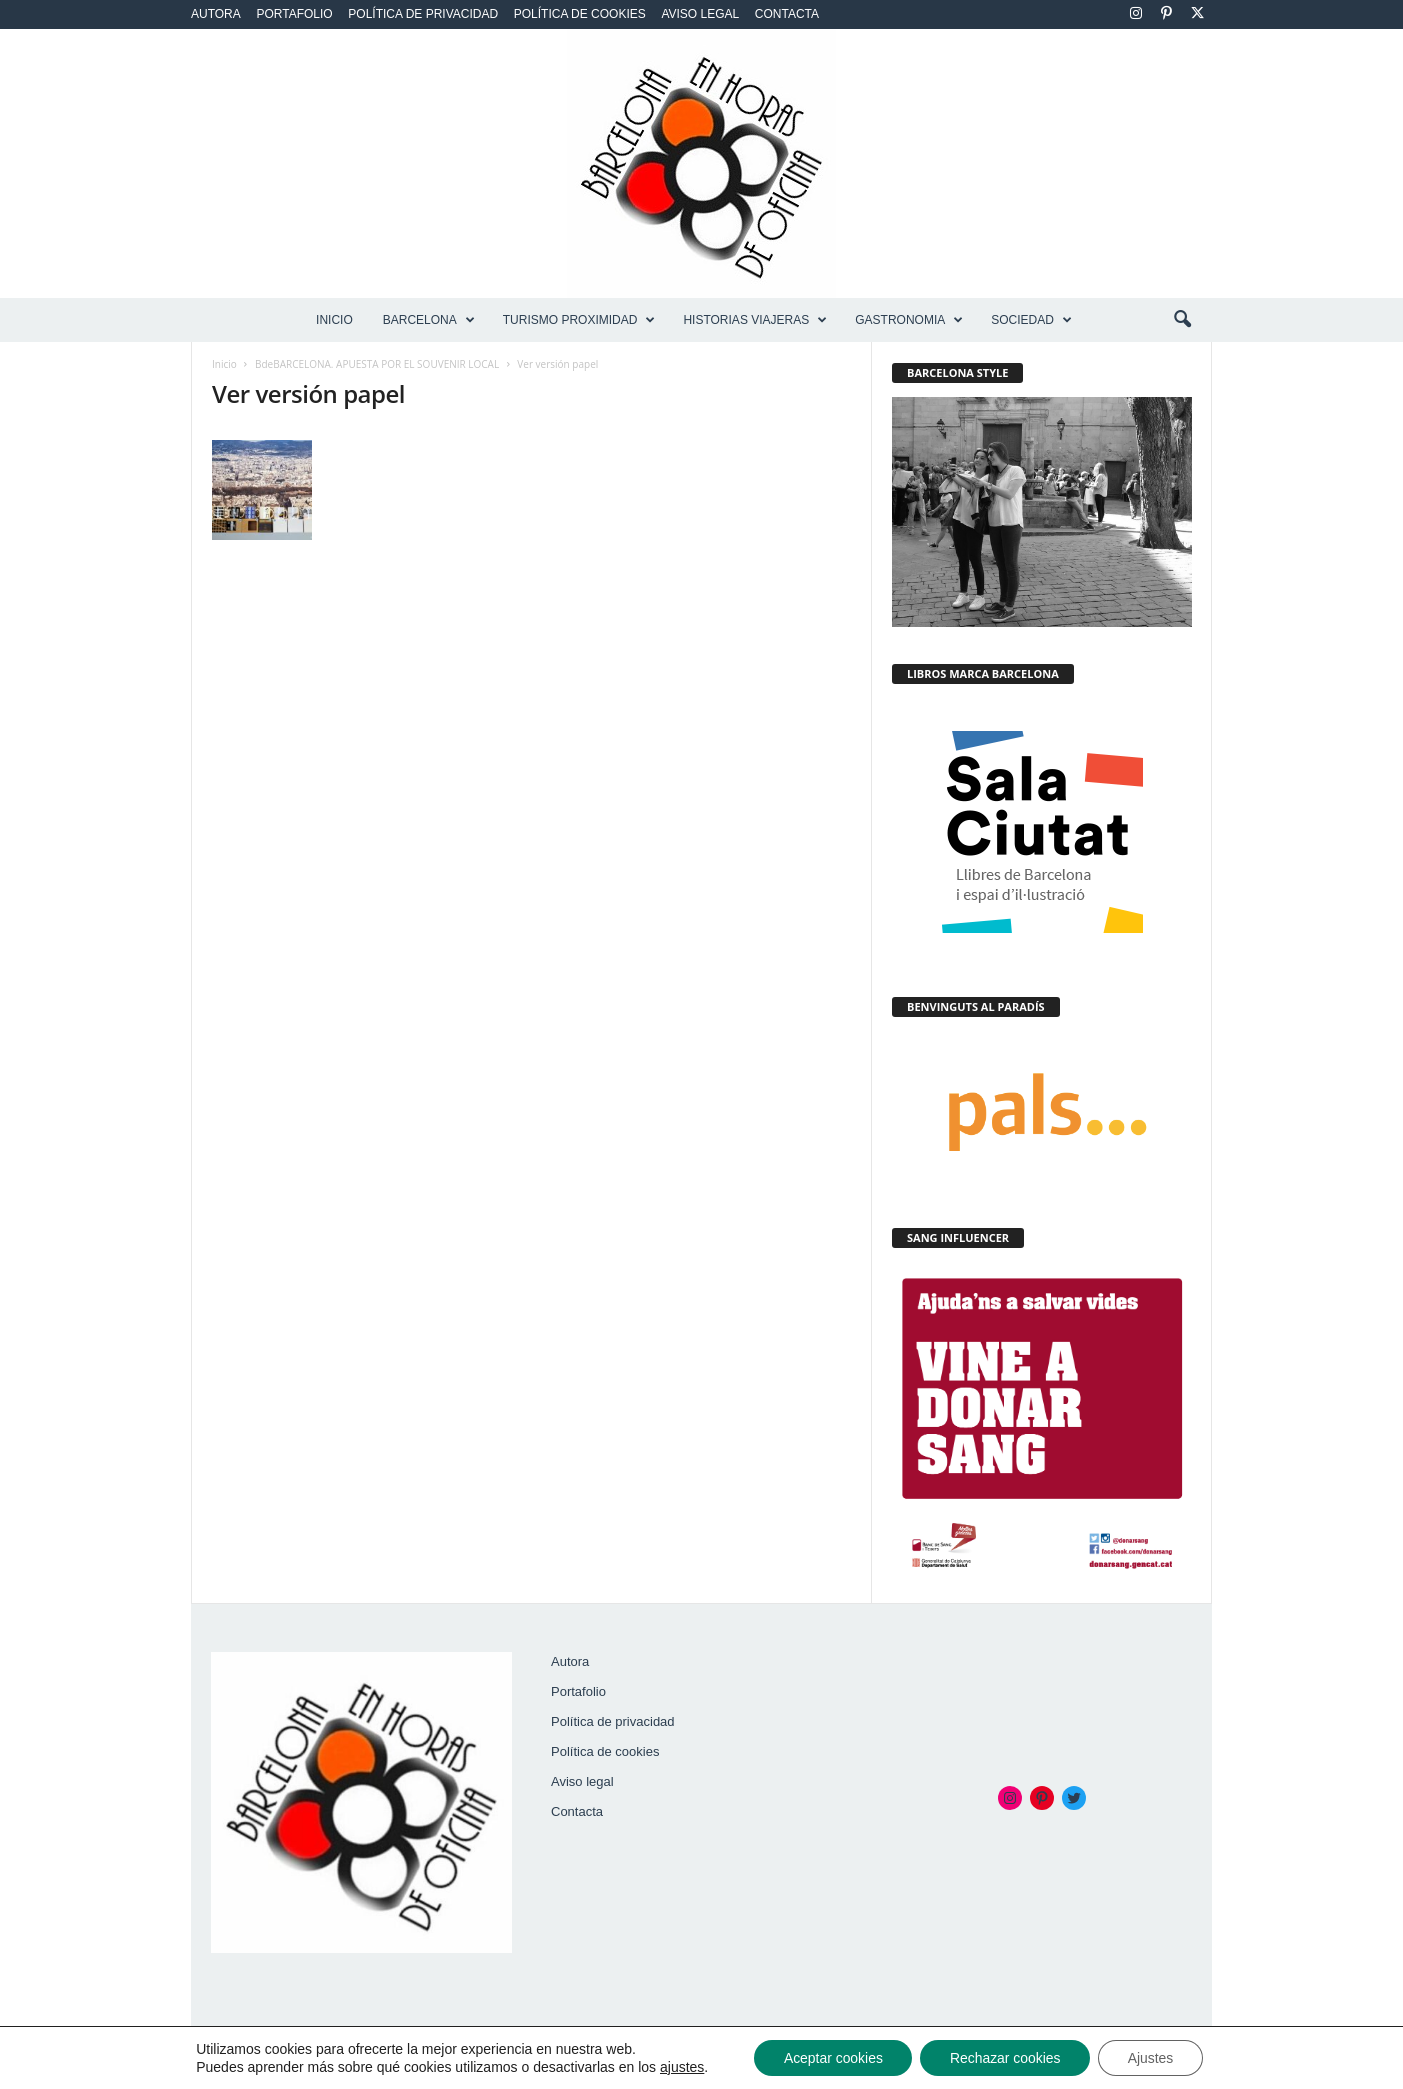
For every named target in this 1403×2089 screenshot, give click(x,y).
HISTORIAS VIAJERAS (755, 320)
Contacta (787, 14)
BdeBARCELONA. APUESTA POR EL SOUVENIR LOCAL (377, 364)
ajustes (680, 2067)
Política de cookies (580, 14)
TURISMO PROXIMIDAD (579, 320)
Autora (216, 14)
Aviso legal (700, 14)
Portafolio (294, 14)
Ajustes (1152, 2058)
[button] (1182, 320)
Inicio (334, 320)
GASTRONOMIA (909, 320)
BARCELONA (429, 320)
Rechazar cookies (1005, 2058)
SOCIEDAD (1031, 320)
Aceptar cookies (832, 2058)
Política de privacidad (423, 14)
